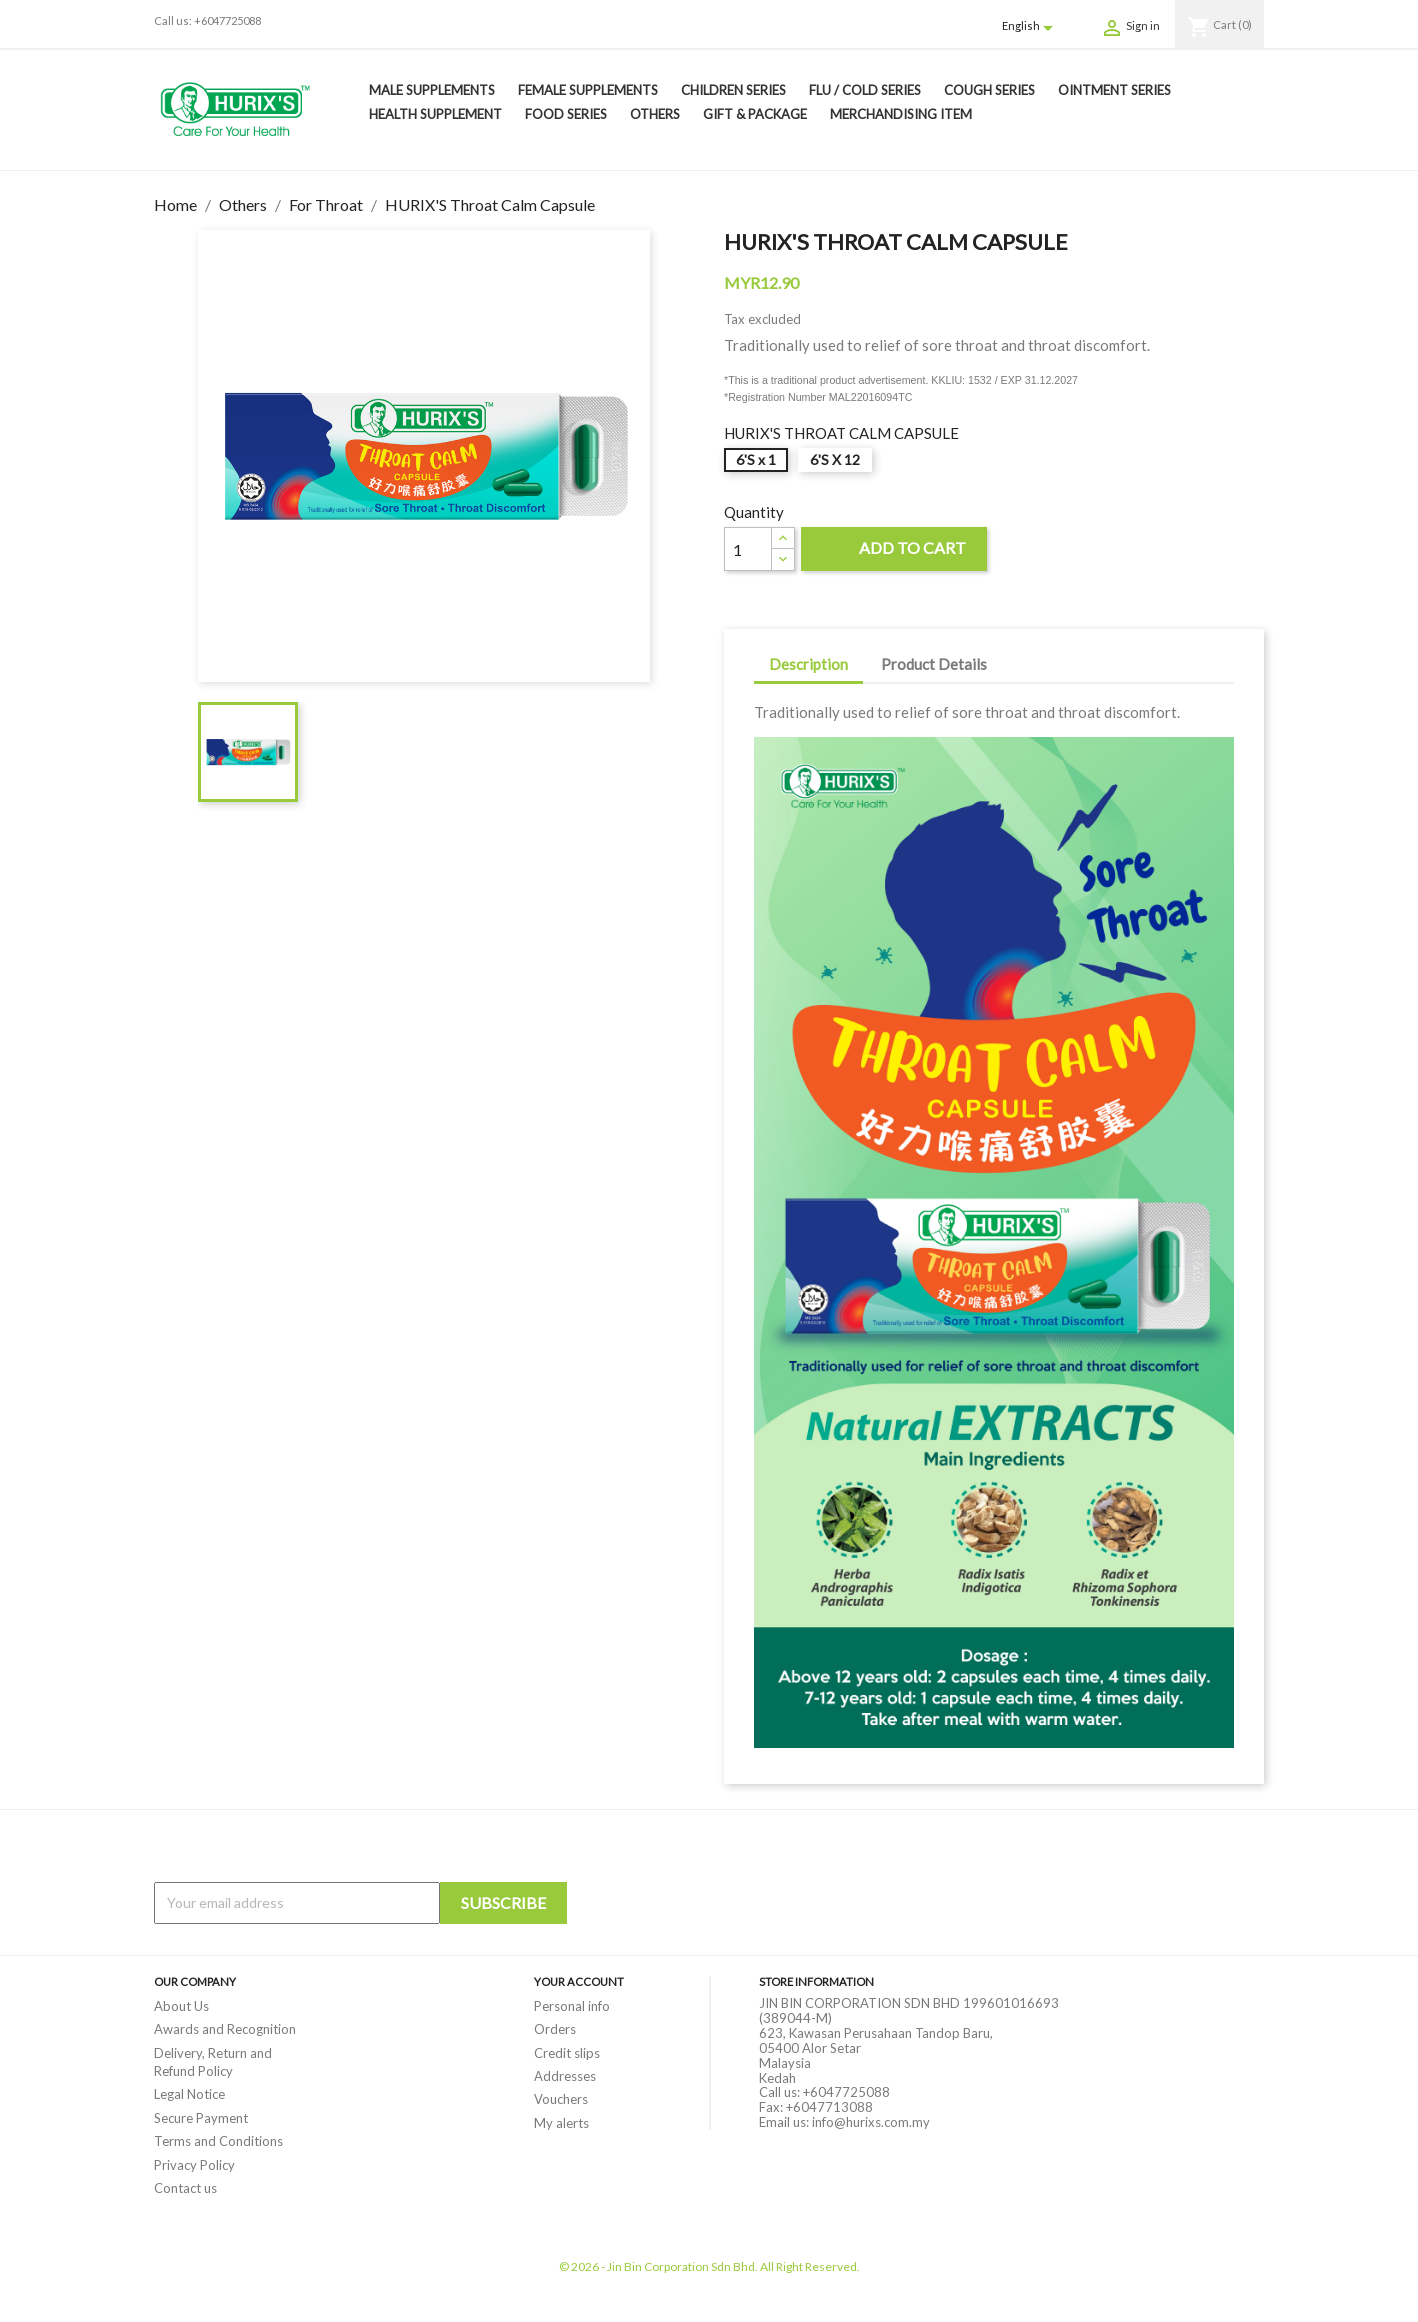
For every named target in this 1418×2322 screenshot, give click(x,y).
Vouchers (561, 2099)
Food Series (566, 114)
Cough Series (989, 90)
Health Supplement (435, 114)
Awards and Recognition (225, 2029)
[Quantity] (748, 549)
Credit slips (567, 2053)
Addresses (565, 2076)
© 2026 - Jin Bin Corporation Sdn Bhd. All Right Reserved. (709, 2266)
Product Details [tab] (934, 664)
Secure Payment (201, 2118)
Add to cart (894, 550)
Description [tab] (808, 664)
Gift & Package (755, 114)
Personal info (572, 2006)
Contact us (185, 2188)
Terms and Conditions (218, 2141)
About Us (181, 2006)
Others (655, 114)
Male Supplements (432, 90)
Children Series (733, 90)
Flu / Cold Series (865, 90)
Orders (555, 2029)
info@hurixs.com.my (871, 2122)
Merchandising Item (901, 114)
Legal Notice (189, 2094)
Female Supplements (588, 90)
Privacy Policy (194, 2165)
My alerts (561, 2123)
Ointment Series (1114, 90)
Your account (579, 1981)
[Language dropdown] (1031, 27)
